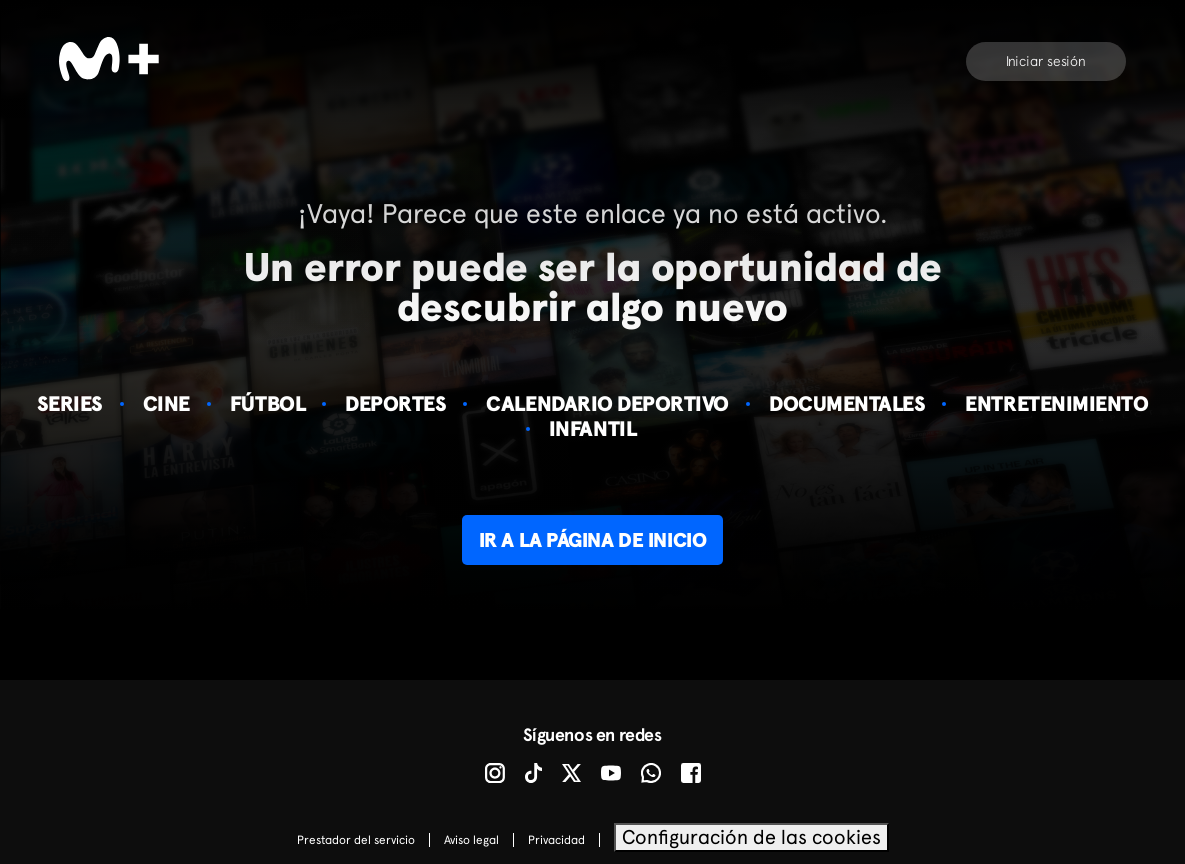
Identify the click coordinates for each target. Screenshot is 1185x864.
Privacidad (556, 840)
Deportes (395, 403)
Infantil (592, 428)
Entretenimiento (1056, 403)
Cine (166, 403)
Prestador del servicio (356, 840)
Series (70, 403)
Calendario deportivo (607, 403)
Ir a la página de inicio (592, 540)
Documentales (847, 403)
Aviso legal (471, 840)
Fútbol (267, 403)
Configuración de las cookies (751, 837)
